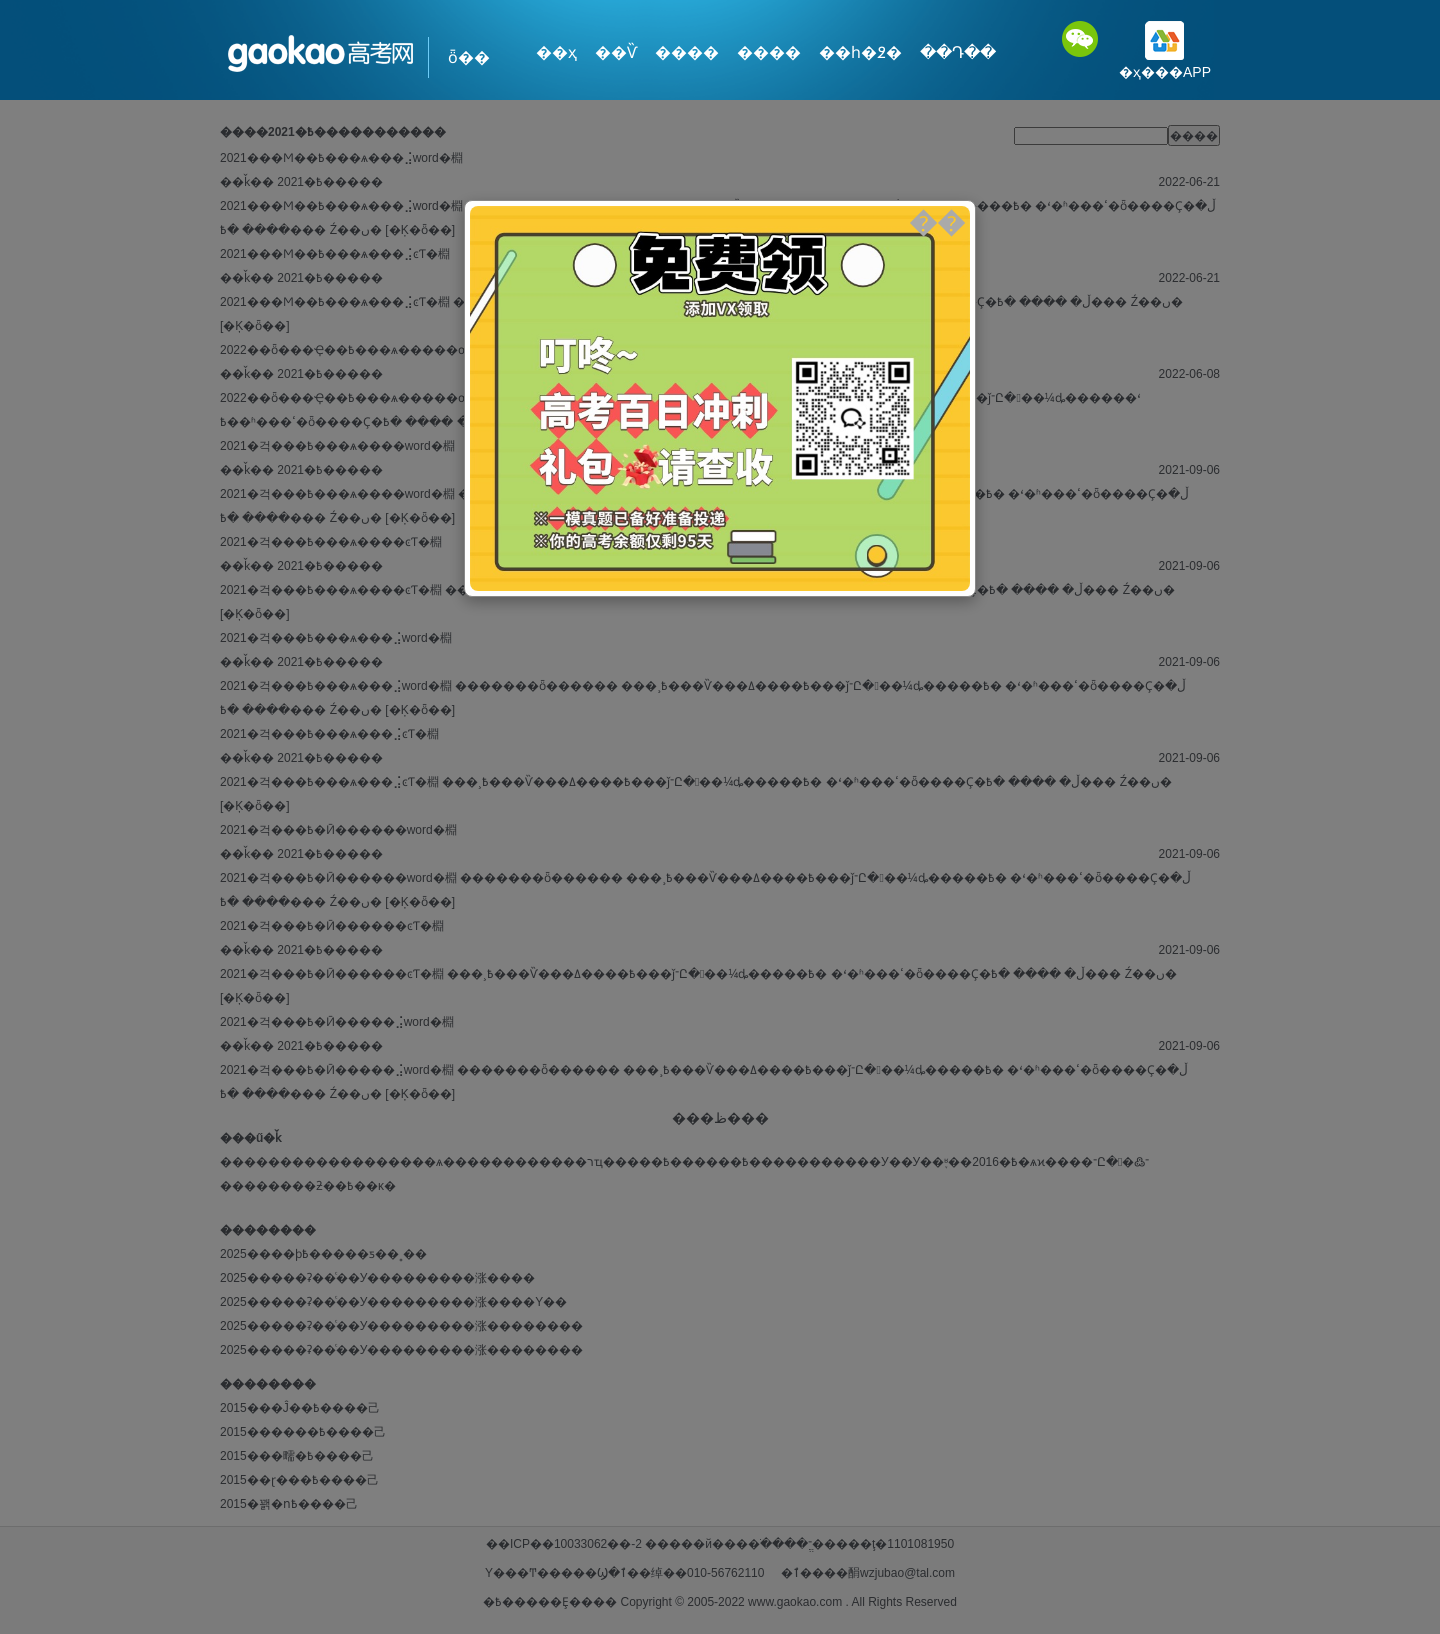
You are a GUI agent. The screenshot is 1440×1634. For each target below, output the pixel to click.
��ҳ (556, 52)
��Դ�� (958, 52)
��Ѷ (616, 52)
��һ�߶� (860, 52)
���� (687, 52)
